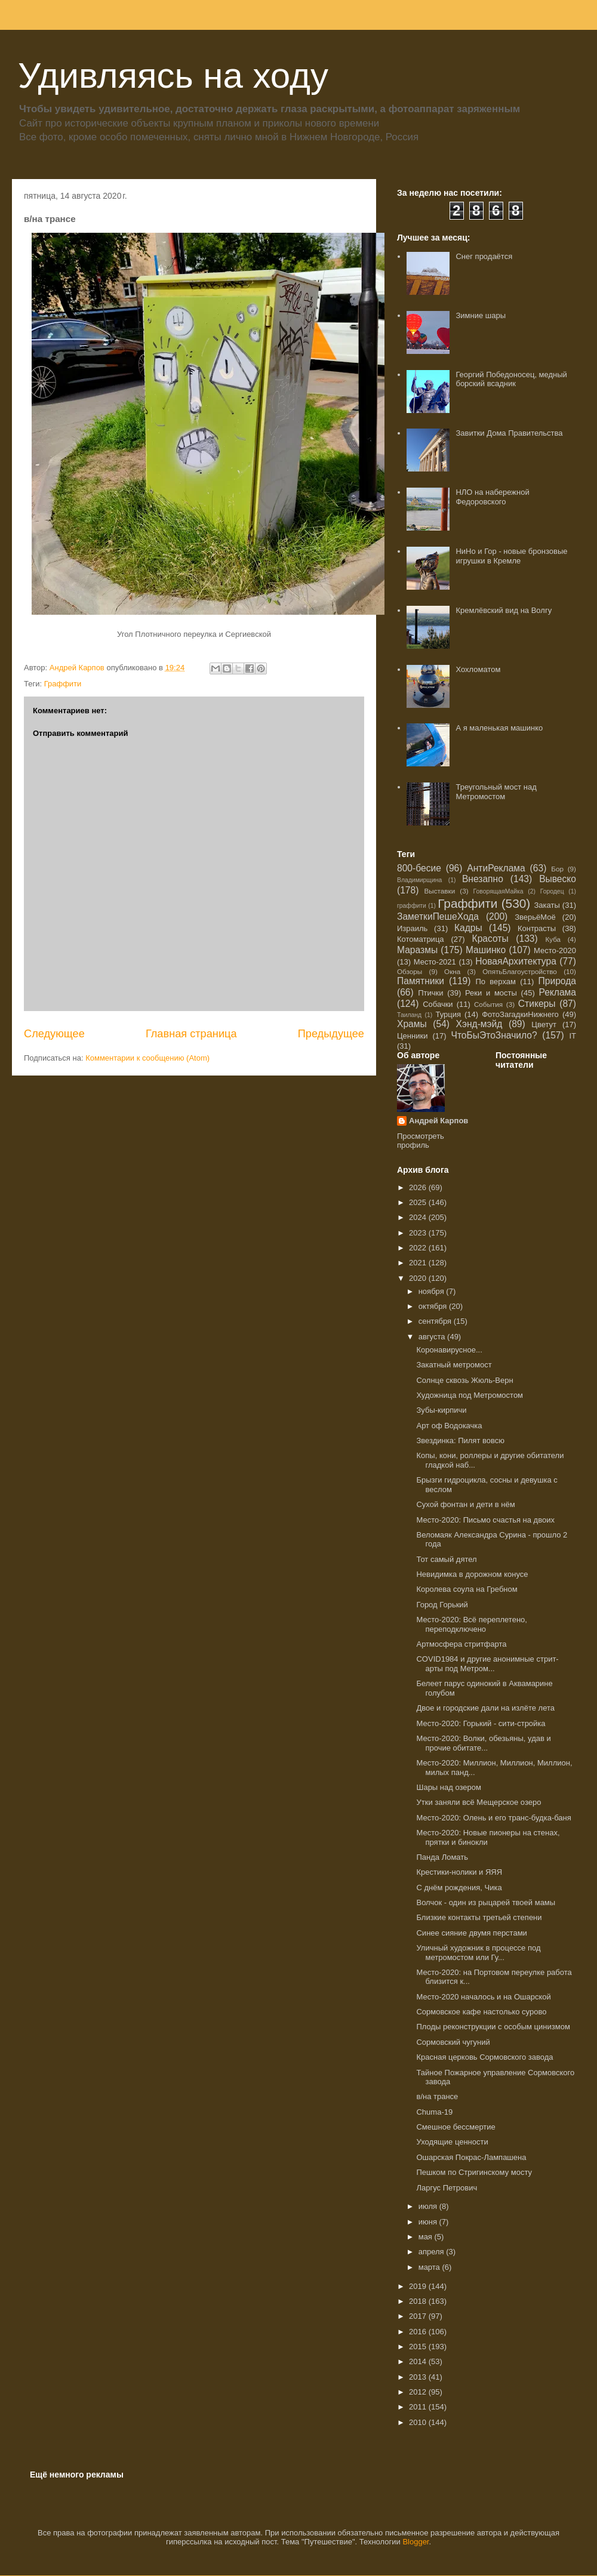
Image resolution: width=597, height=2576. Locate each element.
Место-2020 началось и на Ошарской (483, 1996)
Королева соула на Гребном (466, 1589)
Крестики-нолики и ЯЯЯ (459, 1872)
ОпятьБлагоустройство (519, 971)
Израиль (412, 928)
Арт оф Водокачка (449, 1425)
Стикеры (537, 1004)
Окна (452, 971)
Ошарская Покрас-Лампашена (471, 2157)
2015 (419, 2346)
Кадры (468, 928)
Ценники (412, 1035)
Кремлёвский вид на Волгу (504, 610)
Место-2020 (555, 950)
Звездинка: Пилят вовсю (460, 1440)
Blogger (415, 2541)
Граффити (63, 683)
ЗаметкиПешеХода (438, 916)
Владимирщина (419, 880)
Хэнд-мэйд (479, 1024)
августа (432, 1336)
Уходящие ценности (452, 2141)
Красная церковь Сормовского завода (484, 2057)
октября (433, 1306)
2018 (419, 2301)
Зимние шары (481, 315)
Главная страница (191, 1034)
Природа (557, 981)
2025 (419, 1202)
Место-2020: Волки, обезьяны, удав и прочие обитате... (483, 1743)
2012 (419, 2391)
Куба (553, 939)
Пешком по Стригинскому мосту (474, 2172)
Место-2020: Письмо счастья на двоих (485, 1519)
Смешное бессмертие (455, 2126)
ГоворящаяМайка (498, 891)
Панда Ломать (442, 1857)
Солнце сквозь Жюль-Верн (464, 1380)
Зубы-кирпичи (441, 1410)
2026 (419, 1187)
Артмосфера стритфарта (461, 1644)
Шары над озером (448, 1787)
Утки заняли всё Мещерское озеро (478, 1802)
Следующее (54, 1034)
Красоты (490, 938)
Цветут (543, 1024)
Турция (448, 1014)
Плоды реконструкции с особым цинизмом (493, 2026)
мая (426, 2236)
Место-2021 (435, 961)
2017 (419, 2316)
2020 (419, 1278)
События (488, 1004)
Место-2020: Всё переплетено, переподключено (471, 1624)
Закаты (546, 905)
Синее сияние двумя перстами (471, 1932)
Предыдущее (331, 1034)
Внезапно (482, 879)
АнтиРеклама (496, 868)
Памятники (420, 981)
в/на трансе (437, 2096)
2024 (419, 1217)
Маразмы (417, 950)
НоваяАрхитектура (515, 961)
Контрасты (537, 928)
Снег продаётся (484, 256)
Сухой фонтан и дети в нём (465, 1504)
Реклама (557, 992)
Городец (552, 891)
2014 (419, 2361)
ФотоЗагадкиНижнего (520, 1014)
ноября (432, 1291)
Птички (430, 992)
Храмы (412, 1024)
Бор (557, 869)
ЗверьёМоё (535, 917)
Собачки (438, 1004)
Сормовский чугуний (453, 2042)
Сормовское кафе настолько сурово (481, 2011)
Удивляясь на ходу (173, 75)
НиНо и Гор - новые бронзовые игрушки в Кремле (511, 556)
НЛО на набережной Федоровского (492, 497)
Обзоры (409, 971)
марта (430, 2267)
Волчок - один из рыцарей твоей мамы (485, 1902)
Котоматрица (420, 939)
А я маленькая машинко (499, 727)
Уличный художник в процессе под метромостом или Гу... (478, 1952)
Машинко (486, 950)
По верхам (495, 981)
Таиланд (409, 1015)
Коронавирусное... (449, 1349)
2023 (419, 1232)
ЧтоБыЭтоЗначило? (494, 1035)
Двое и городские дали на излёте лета (485, 1707)
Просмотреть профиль (420, 1141)
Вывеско (557, 879)
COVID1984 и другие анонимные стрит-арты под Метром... (487, 1663)
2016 (419, 2331)
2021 (419, 1262)
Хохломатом (478, 669)
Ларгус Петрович (446, 2187)
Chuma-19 (434, 2111)
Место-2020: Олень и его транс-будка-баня (493, 1817)
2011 (419, 2406)
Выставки (440, 891)
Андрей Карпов (438, 1120)
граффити (411, 905)
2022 (419, 1247)
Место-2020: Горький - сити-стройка (480, 1723)
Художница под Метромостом (469, 1395)
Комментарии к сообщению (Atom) (147, 1057)
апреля (432, 2251)
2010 (419, 2422)
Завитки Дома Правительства (509, 433)
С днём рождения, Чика (458, 1887)
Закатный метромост (453, 1364)
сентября (436, 1321)
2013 (419, 2376)
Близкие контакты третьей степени (478, 1917)
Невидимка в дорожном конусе (472, 1574)
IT (572, 1035)
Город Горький (441, 1604)
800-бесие (419, 868)
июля (428, 2206)
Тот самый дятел (446, 1559)
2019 (419, 2286)
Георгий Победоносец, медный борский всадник (511, 379)
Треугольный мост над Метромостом (496, 791)
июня (428, 2221)
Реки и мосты (491, 992)
